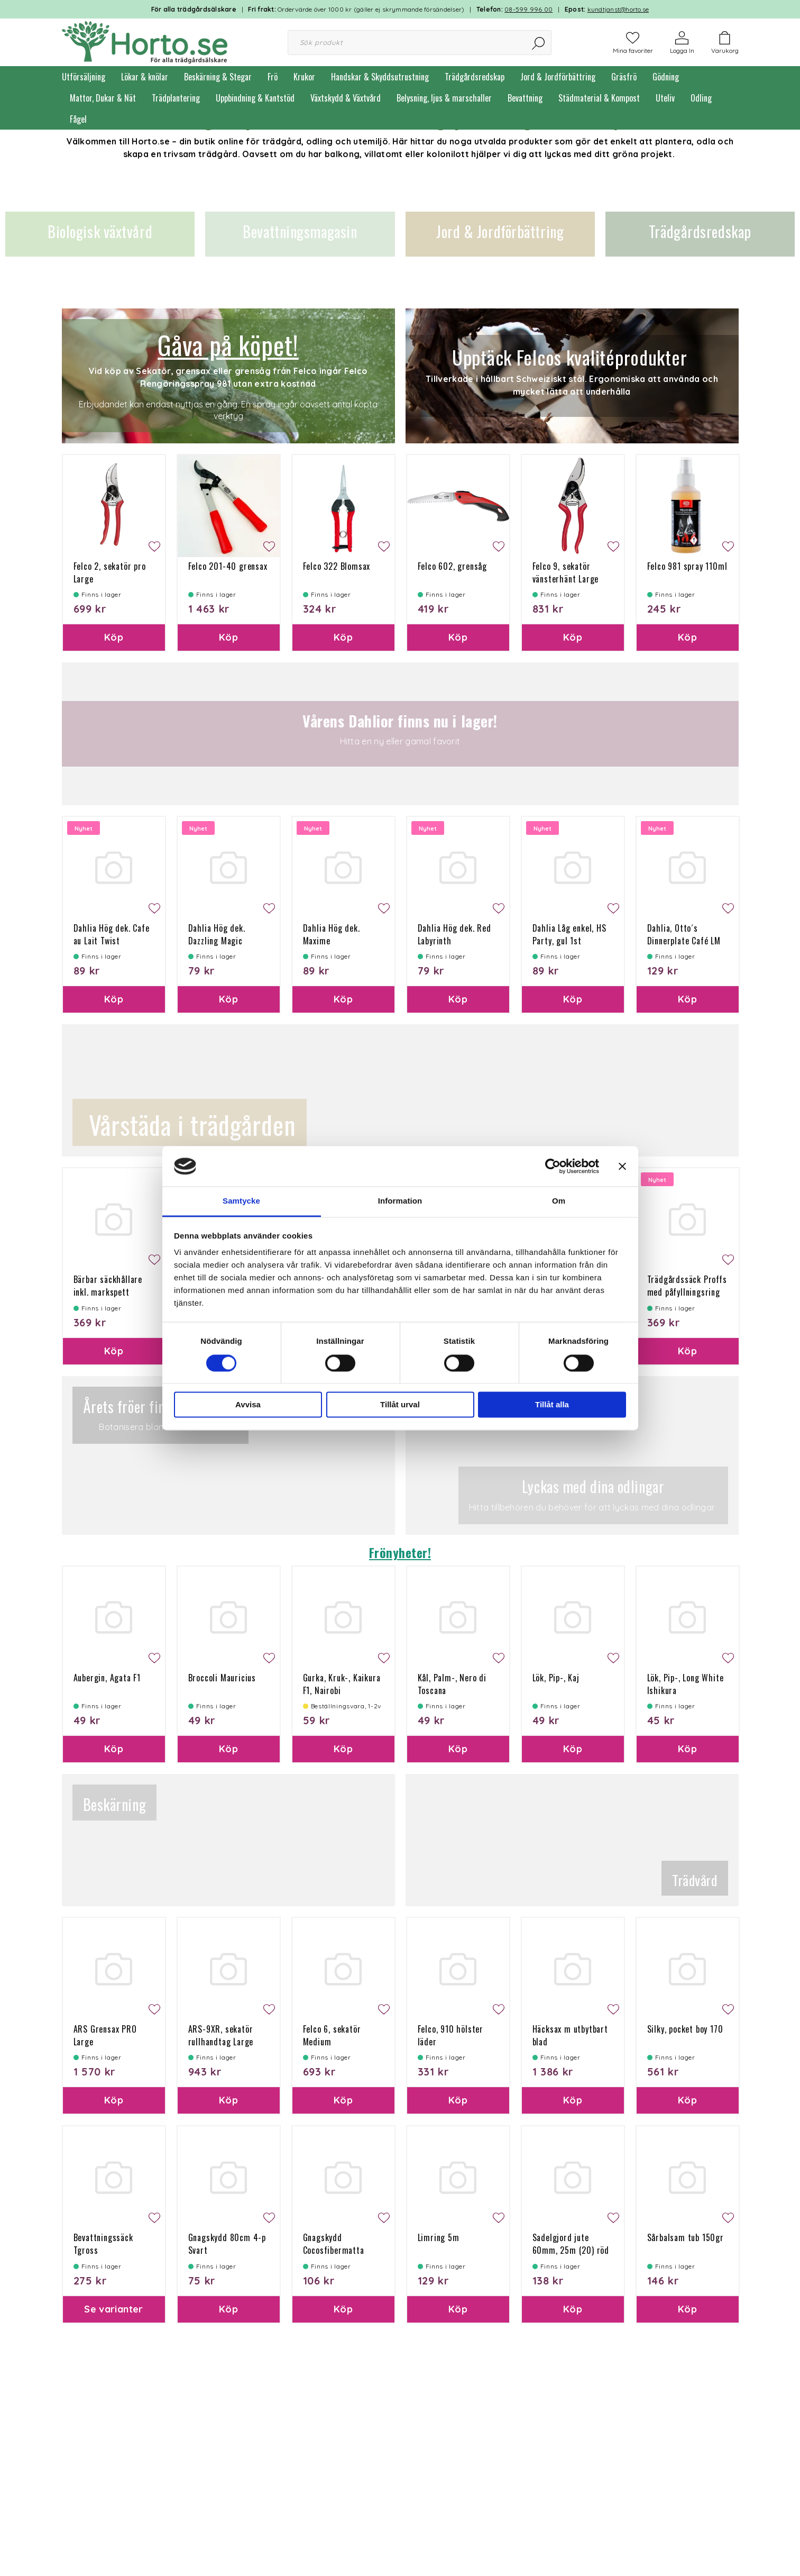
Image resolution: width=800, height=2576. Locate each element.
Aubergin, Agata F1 (107, 1677)
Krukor (304, 76)
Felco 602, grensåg (452, 566)
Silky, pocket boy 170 (685, 2029)
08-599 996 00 (528, 9)
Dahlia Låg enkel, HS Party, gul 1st (569, 934)
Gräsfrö (624, 76)
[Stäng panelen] (622, 1166)
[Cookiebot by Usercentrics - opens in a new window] (553, 1166)
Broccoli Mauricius (222, 1677)
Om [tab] (558, 1201)
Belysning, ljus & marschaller (444, 98)
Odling (701, 98)
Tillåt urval (400, 1404)
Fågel (78, 119)
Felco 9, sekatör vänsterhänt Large (565, 572)
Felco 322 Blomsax (337, 566)
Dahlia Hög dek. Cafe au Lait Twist (111, 934)
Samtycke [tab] (241, 1201)
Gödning (665, 76)
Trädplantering (176, 98)
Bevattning (525, 98)
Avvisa (248, 1404)
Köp (113, 637)
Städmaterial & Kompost (599, 98)
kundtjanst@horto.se (618, 9)
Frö (273, 76)
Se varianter (113, 2309)
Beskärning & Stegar (218, 76)
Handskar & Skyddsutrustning (380, 76)
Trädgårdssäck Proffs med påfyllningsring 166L (687, 1292)
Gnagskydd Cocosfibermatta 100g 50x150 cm (333, 2250)
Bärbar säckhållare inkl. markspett (107, 1285)
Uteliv (665, 98)
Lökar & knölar (144, 76)
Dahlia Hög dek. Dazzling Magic (216, 934)
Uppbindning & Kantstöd (255, 98)
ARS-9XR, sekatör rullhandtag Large (221, 2035)
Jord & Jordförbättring (557, 76)
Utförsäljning (83, 76)
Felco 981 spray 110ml (687, 566)
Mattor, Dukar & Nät (103, 98)
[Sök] (539, 42)
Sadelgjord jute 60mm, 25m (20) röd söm (570, 2250)
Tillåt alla (552, 1404)
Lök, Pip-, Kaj (556, 1677)
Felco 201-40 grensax (228, 566)
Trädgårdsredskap (474, 76)
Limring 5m (438, 2237)
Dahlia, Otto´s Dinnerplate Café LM (684, 934)
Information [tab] (400, 1201)
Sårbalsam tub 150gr (685, 2237)
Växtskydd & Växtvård (345, 98)
